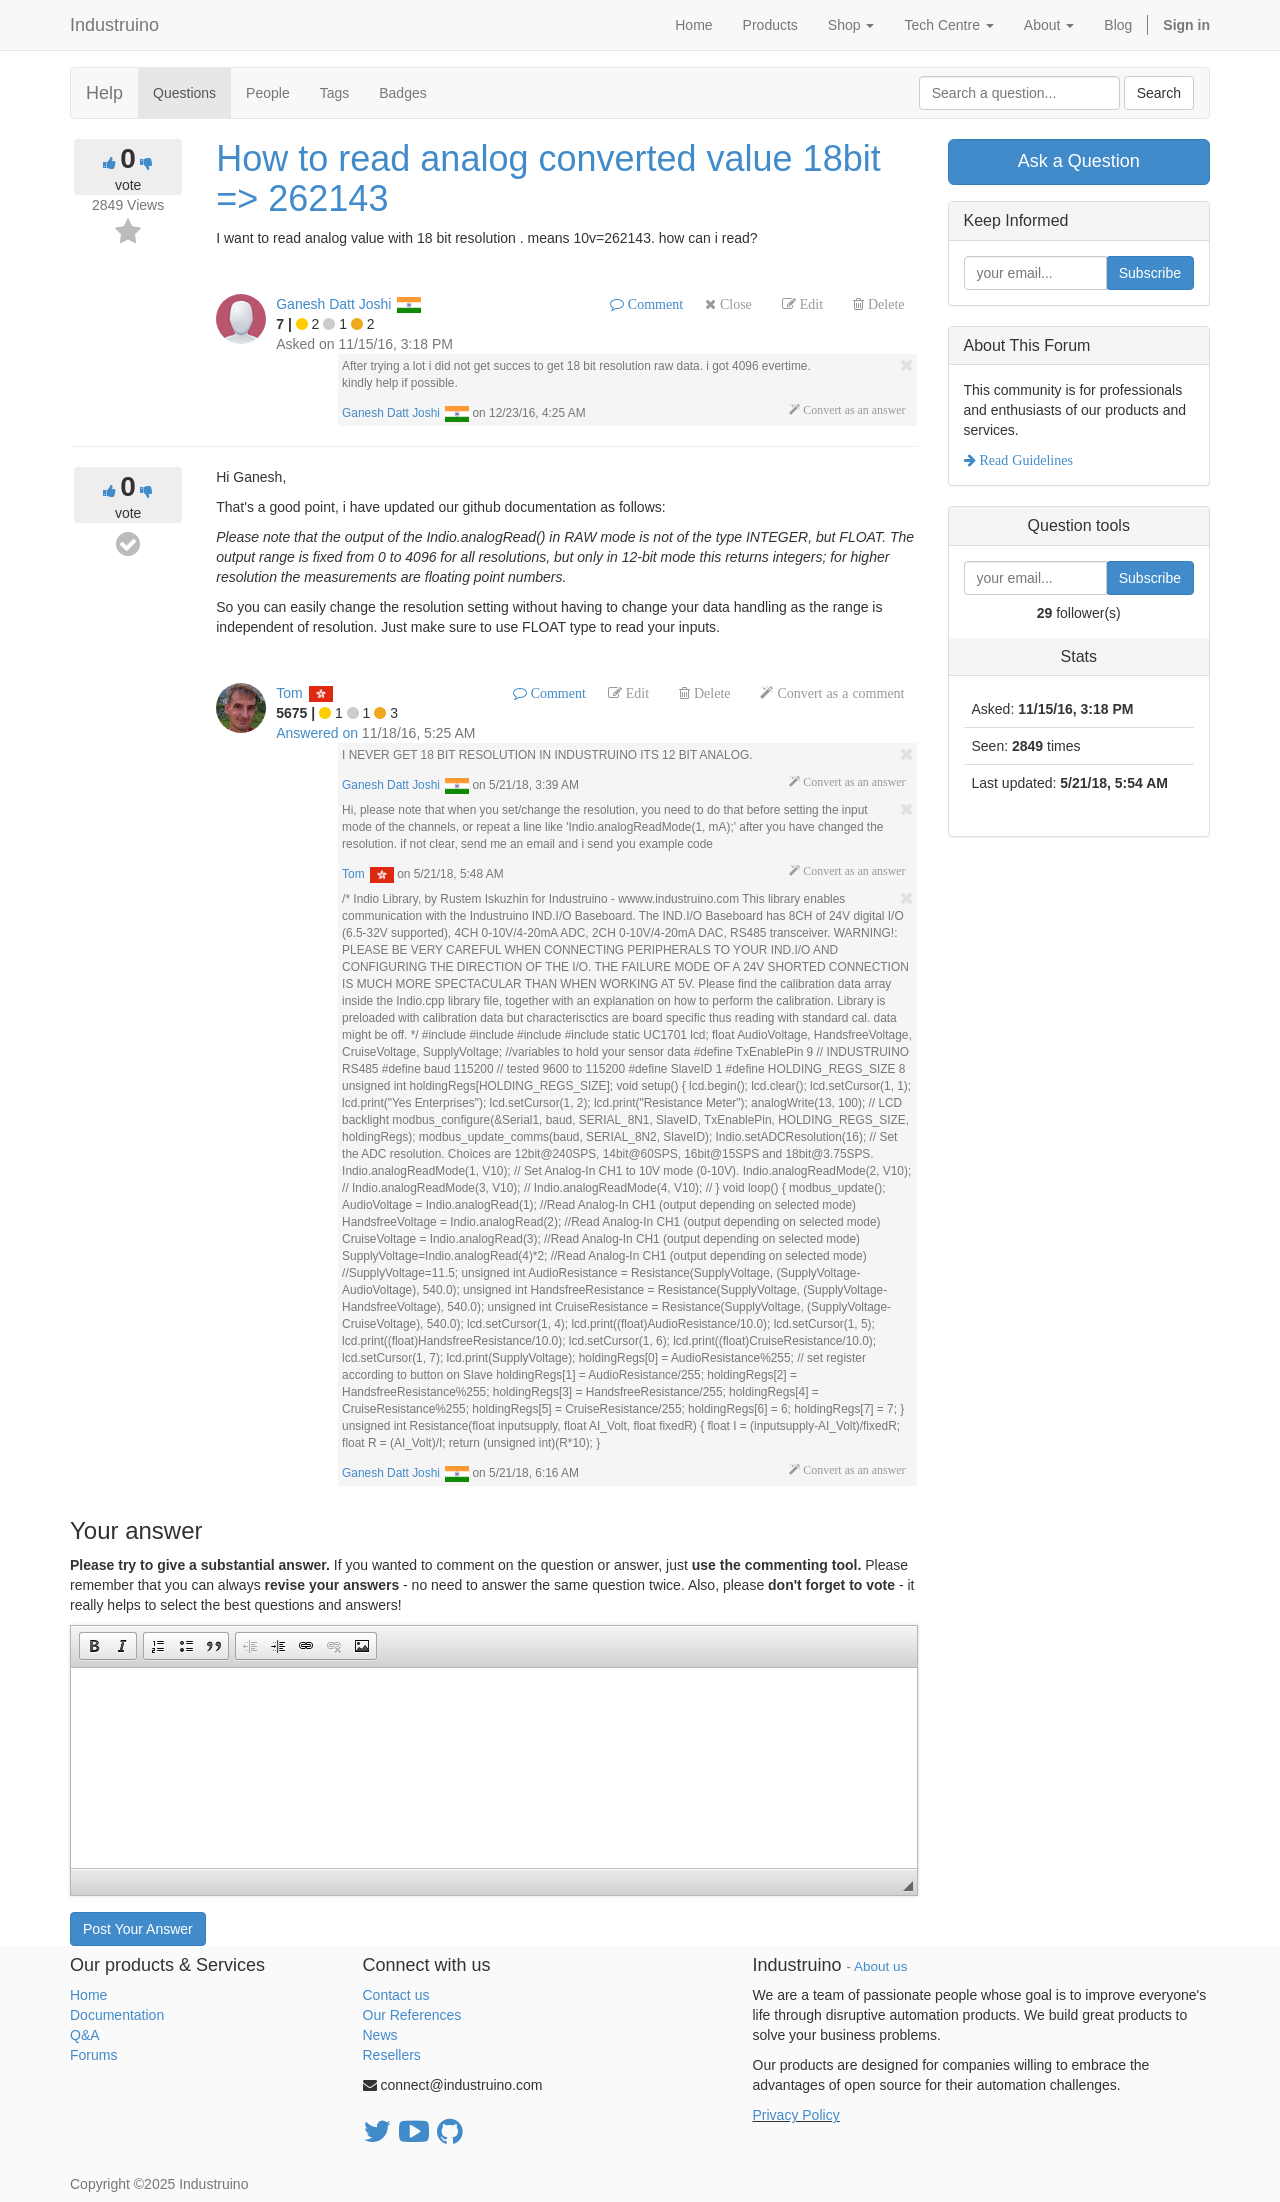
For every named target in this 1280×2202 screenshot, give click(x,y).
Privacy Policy (796, 2115)
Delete (884, 304)
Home (88, 1995)
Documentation (117, 2015)
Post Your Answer (138, 1929)
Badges (402, 93)
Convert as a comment (838, 693)
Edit (809, 304)
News (380, 2035)
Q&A (85, 2035)
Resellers (392, 2055)
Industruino (114, 25)
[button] (94, 1646)
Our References (412, 2015)
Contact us (396, 1995)
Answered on (317, 733)
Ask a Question (1079, 161)
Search (1159, 93)
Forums (93, 2055)
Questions (184, 93)
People (268, 93)
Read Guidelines (1024, 460)
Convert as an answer (852, 410)
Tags (335, 93)
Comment (653, 304)
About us (880, 1966)
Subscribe (1150, 273)
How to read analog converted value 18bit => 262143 (548, 178)
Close (734, 304)
